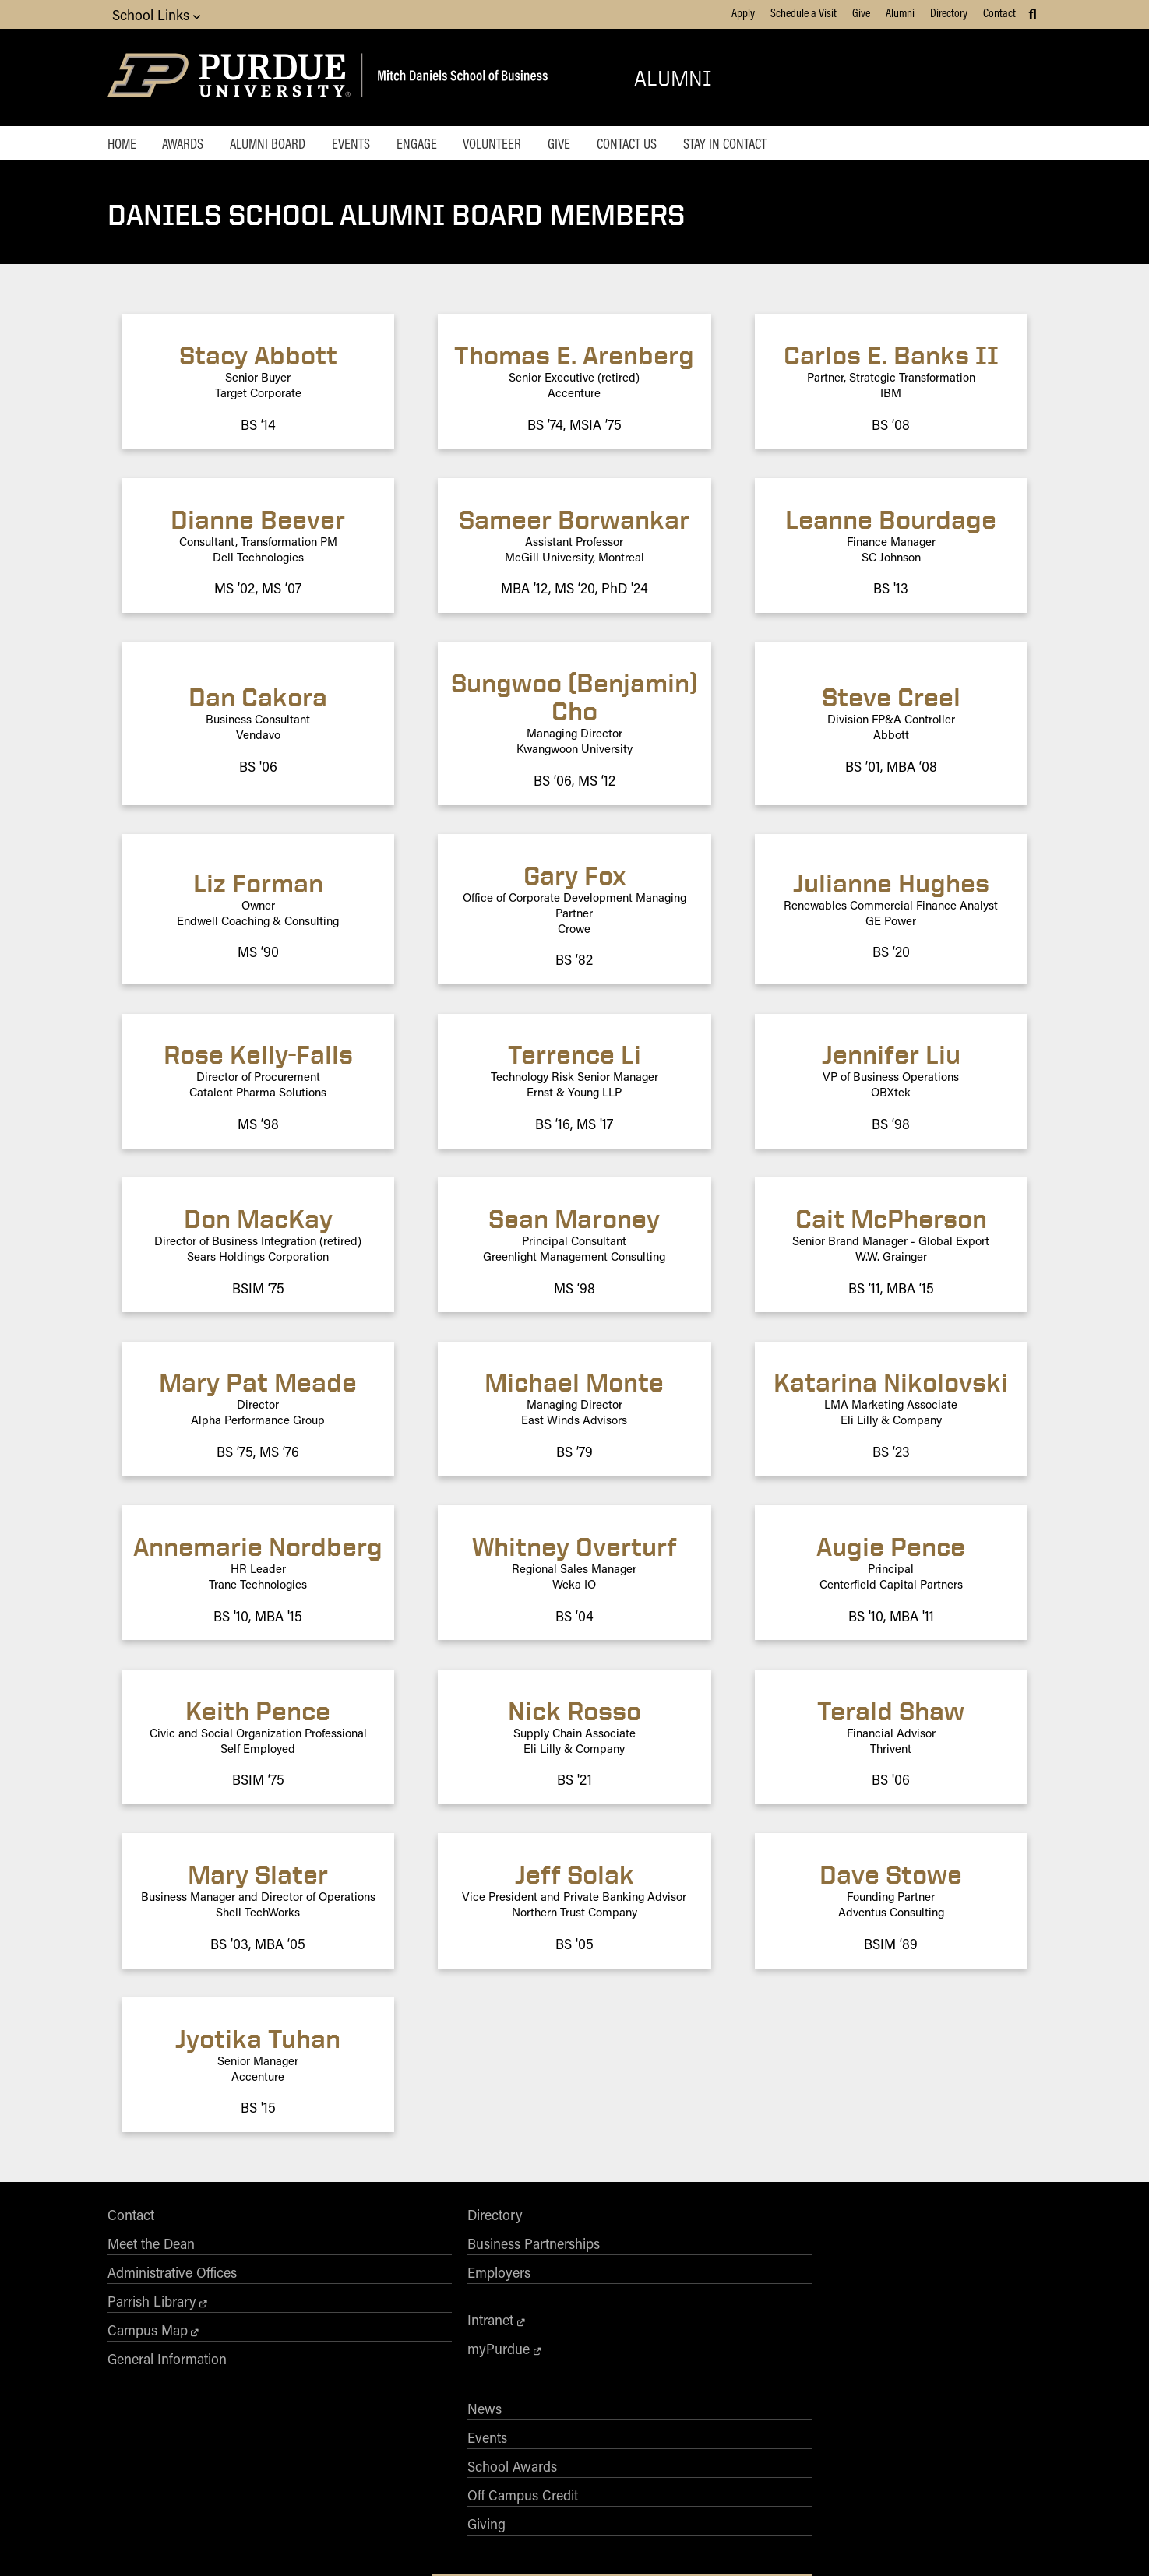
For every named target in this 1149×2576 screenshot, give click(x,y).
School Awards (526, 2283)
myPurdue (325, 2359)
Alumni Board (281, 144)
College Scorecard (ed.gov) (667, 2543)
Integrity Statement (484, 2543)
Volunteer (526, 144)
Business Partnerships (360, 2254)
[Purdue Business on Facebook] (842, 2340)
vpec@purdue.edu (623, 2514)
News (498, 2225)
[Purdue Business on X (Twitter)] (880, 2340)
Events (371, 144)
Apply (743, 12)
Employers (326, 2283)
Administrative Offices (172, 2283)
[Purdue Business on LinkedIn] (954, 2340)
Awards (189, 144)
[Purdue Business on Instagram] (917, 2340)
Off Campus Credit (536, 2312)
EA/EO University (399, 2543)
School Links (156, 14)
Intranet (317, 2330)
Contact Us (674, 144)
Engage (443, 144)
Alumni (900, 12)
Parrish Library (151, 2312)
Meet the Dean (151, 2254)
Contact (999, 12)
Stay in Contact (778, 144)
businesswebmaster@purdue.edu (765, 2462)
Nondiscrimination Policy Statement (602, 2500)
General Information (167, 2369)
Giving (500, 2340)
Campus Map (147, 2340)
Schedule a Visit (803, 12)
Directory (948, 12)
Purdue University (569, 2448)
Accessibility (328, 2543)
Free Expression (567, 2543)
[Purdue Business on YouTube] (991, 2340)
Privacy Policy (761, 2543)
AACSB (724, 2253)
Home (121, 144)
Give (861, 12)
